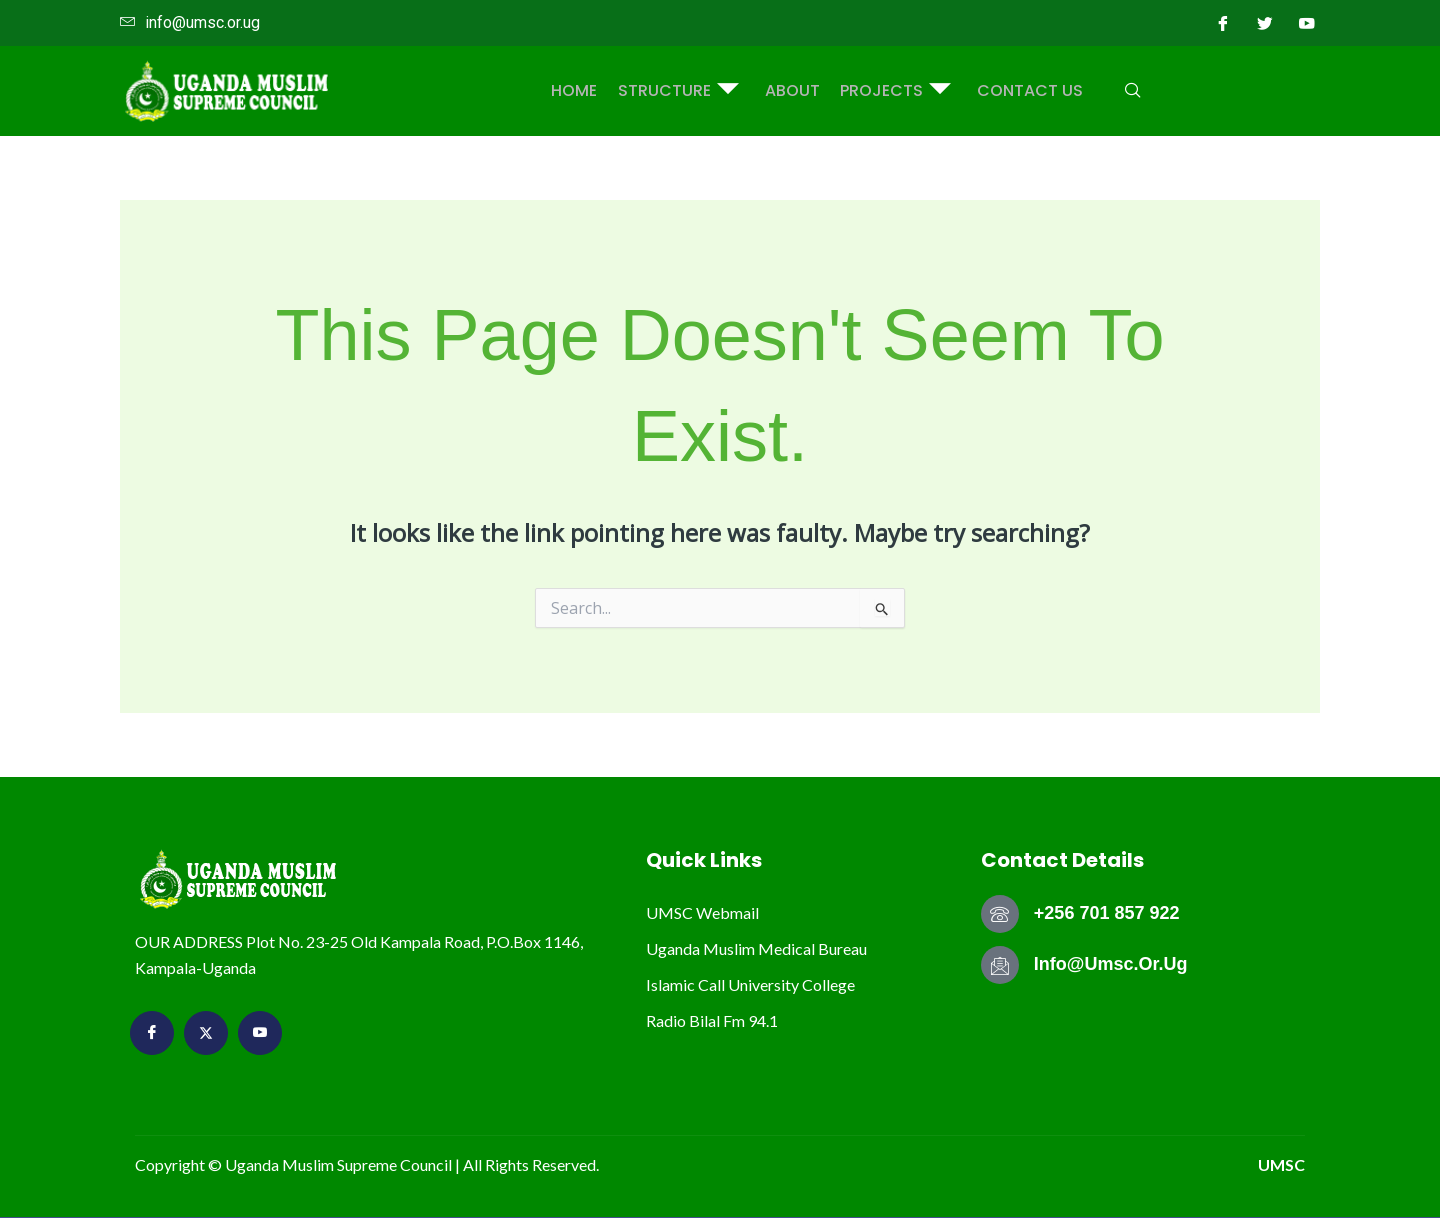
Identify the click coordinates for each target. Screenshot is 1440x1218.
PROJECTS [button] (891, 91)
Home (583, 90)
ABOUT (792, 90)
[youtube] (1307, 23)
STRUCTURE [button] (682, 91)
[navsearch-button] (1123, 91)
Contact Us (1022, 90)
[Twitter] (1265, 23)
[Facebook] (1223, 23)
